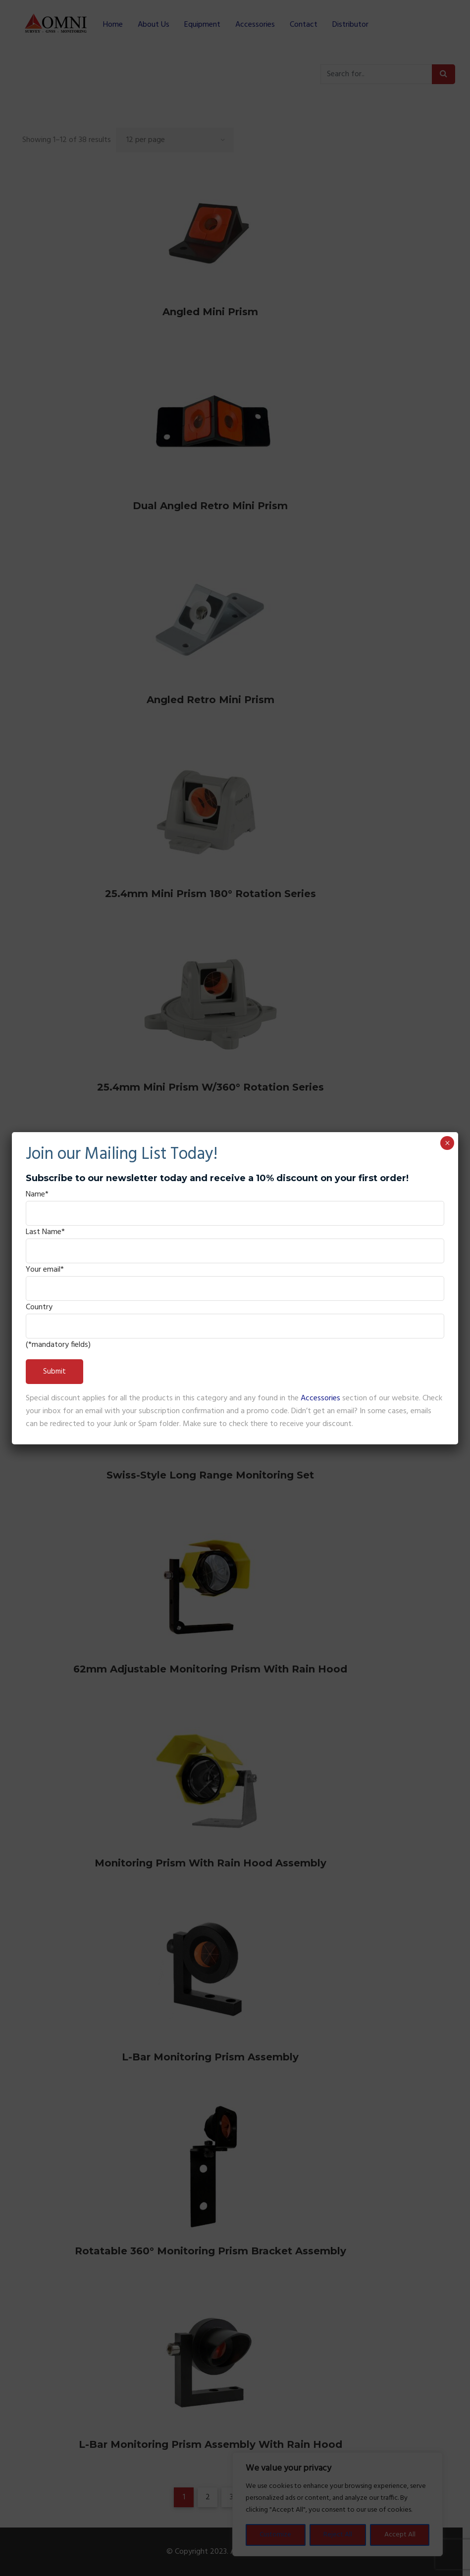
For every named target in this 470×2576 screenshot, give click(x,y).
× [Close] (447, 1143)
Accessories (320, 1398)
